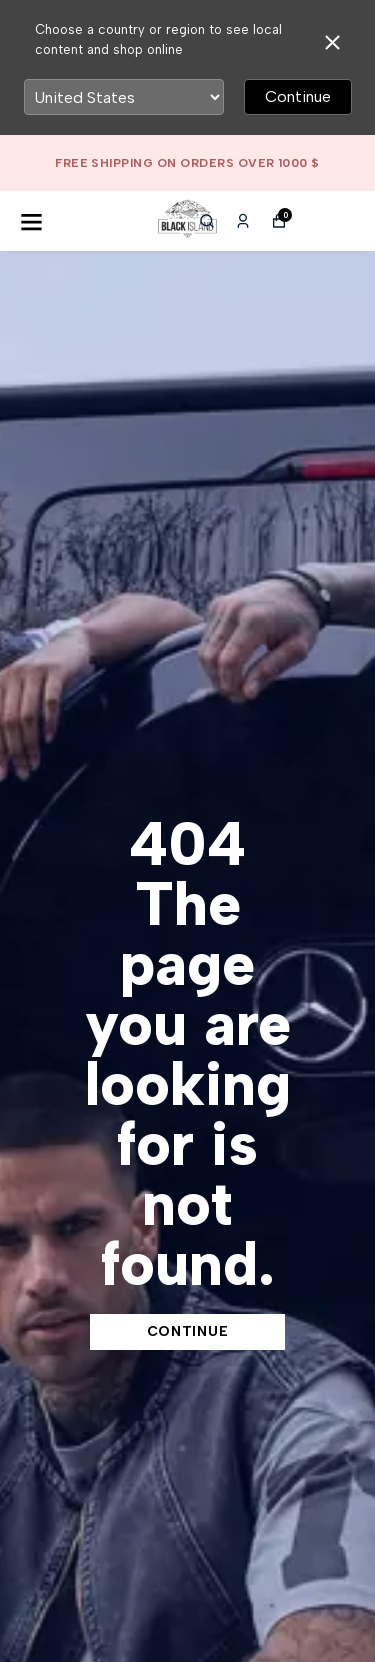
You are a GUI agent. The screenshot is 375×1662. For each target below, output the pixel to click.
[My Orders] (243, 221)
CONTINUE (188, 1331)
